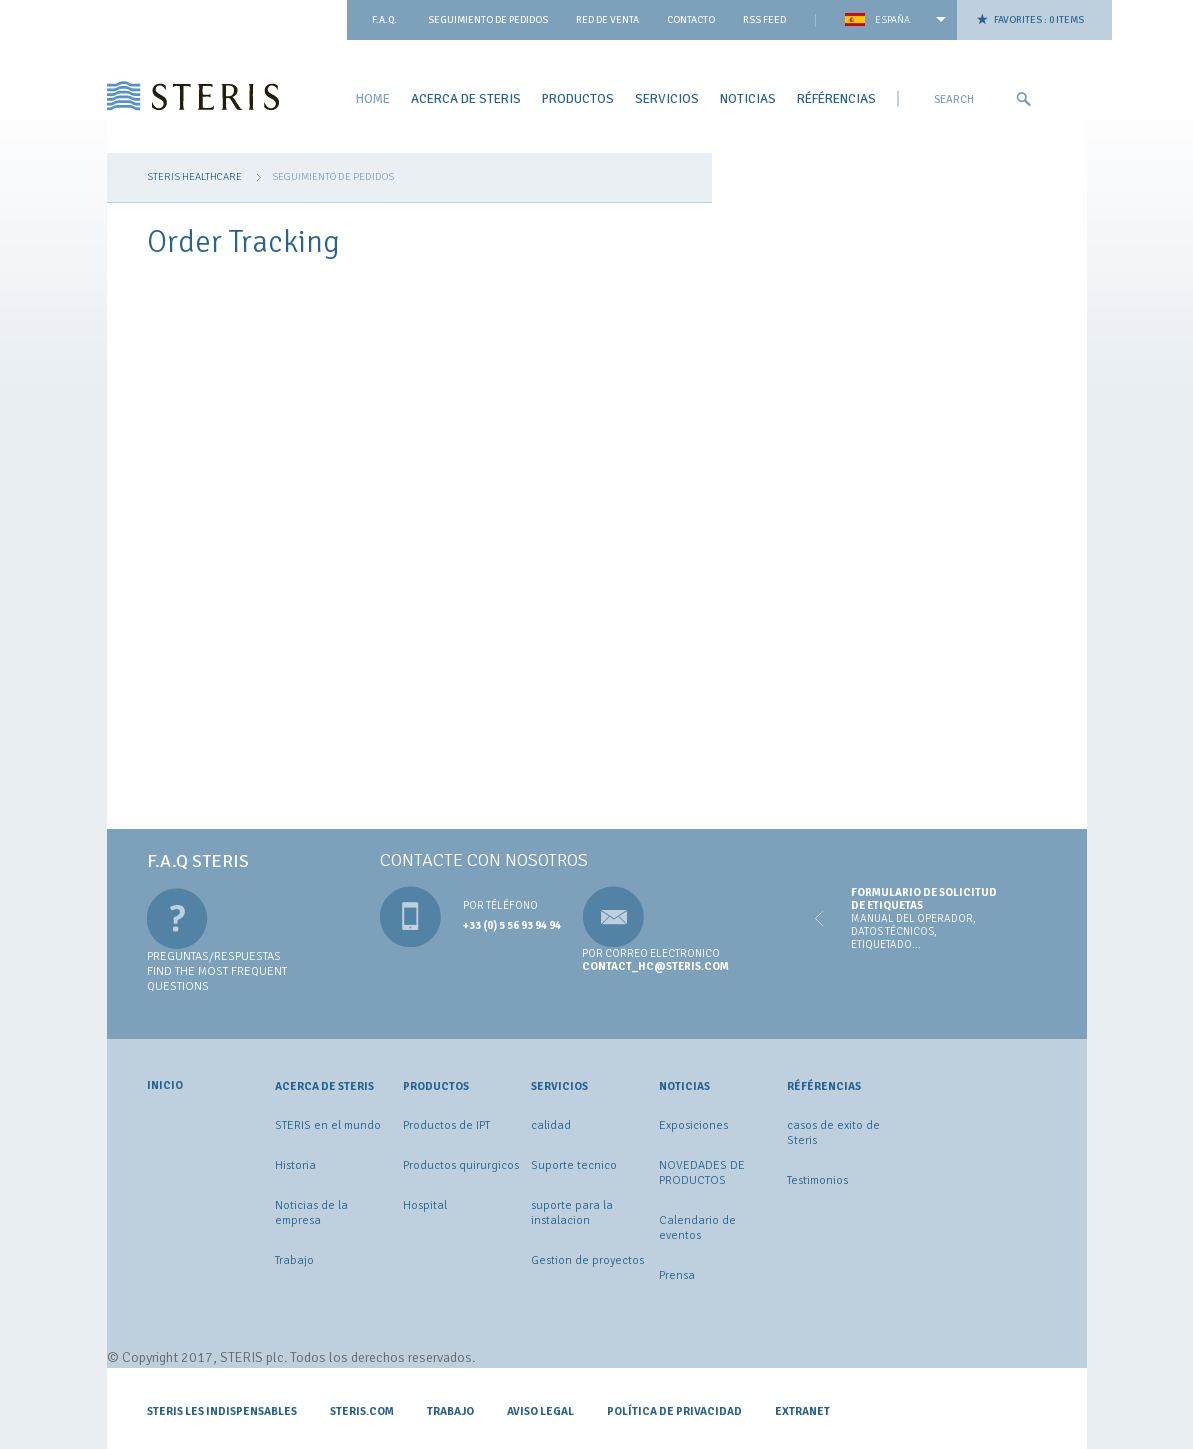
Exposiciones (693, 1125)
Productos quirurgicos (461, 1165)
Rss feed (764, 20)
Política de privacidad (674, 1411)
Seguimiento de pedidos (488, 20)
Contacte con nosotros (484, 860)
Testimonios (817, 1180)
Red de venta (607, 20)
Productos (578, 98)
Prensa (677, 1275)
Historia (295, 1165)
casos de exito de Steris (833, 1133)
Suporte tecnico (574, 1165)
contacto (691, 20)
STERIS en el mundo (328, 1125)
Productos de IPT (446, 1125)
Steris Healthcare (194, 176)
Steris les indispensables (222, 1411)
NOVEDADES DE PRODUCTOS (702, 1173)
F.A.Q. (384, 20)
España (892, 20)
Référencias (836, 98)
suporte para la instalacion (572, 1213)
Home (373, 98)
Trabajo (294, 1260)
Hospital (425, 1205)
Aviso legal (540, 1411)
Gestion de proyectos (587, 1260)
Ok (1023, 99)
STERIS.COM (362, 1411)
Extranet (802, 1411)
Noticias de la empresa (311, 1213)
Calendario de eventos (697, 1228)
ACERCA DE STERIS (466, 98)
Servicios (667, 98)
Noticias (748, 98)
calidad (551, 1125)
